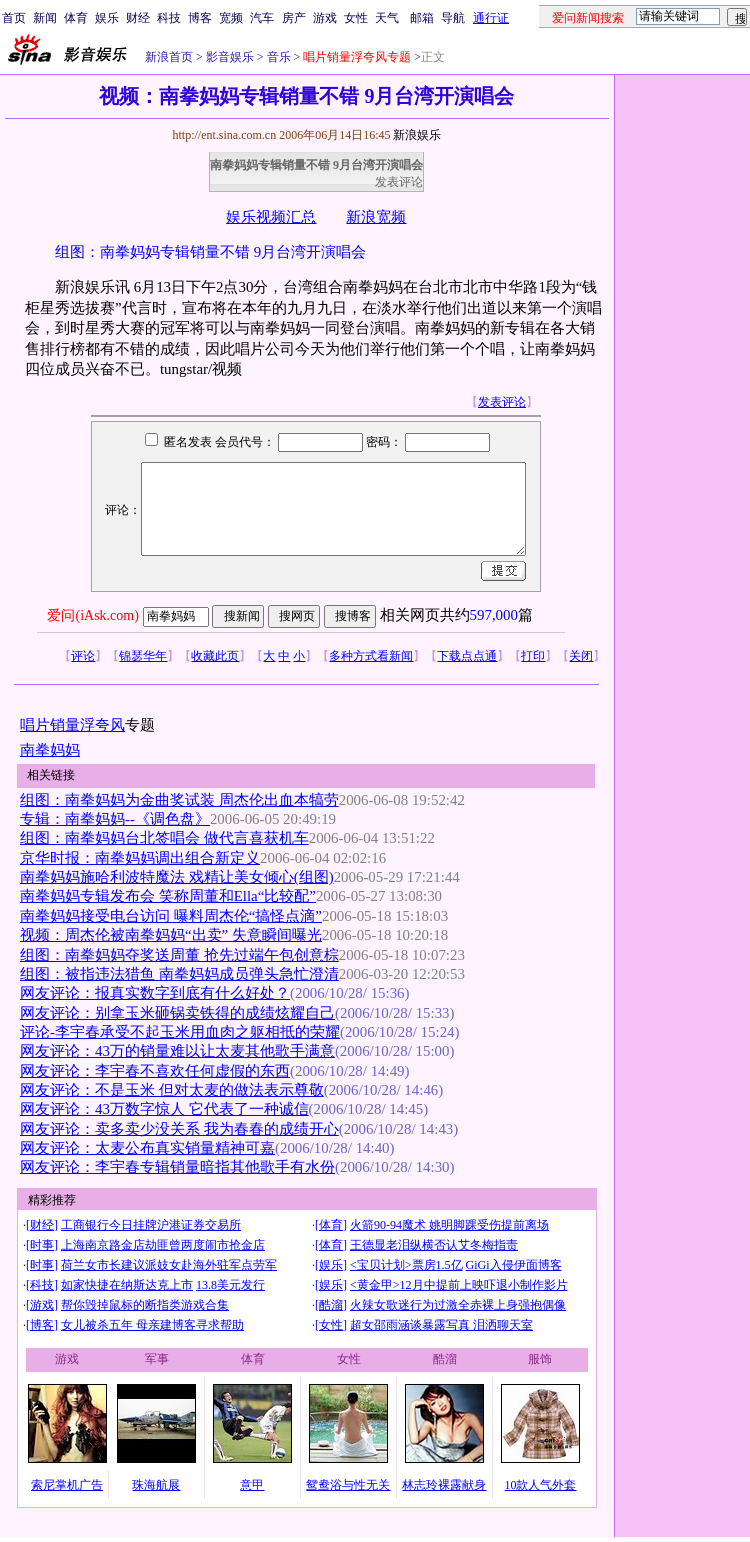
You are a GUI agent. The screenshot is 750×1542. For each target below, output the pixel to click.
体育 (76, 18)
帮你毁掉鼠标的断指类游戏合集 (145, 1305)
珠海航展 (156, 1485)
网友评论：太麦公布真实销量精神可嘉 (147, 1148)
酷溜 (331, 1305)
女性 (356, 18)
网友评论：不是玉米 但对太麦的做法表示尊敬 (172, 1090)
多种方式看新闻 (371, 656)
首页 (14, 18)
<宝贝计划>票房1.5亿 (406, 1265)
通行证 (491, 18)
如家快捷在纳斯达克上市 (127, 1285)
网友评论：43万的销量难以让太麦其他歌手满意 (177, 1051)
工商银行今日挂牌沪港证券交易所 (151, 1225)
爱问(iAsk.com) (92, 615)
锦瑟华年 (143, 656)
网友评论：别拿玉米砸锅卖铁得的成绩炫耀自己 (177, 1013)
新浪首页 (169, 57)
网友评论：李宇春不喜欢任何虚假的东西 (155, 1071)
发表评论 (399, 182)
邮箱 (422, 18)
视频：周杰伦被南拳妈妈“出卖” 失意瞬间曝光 (171, 935)
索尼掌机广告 (67, 1485)
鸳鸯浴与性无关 (348, 1485)
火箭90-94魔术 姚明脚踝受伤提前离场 (449, 1225)
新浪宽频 (376, 217)
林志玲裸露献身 (444, 1485)
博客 (200, 18)
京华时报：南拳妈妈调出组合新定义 (140, 858)
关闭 (581, 656)
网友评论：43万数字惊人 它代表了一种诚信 (164, 1109)
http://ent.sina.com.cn (225, 135)
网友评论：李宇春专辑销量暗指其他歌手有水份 (177, 1167)
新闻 (45, 18)
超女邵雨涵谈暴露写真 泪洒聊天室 (441, 1325)
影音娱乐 (230, 57)
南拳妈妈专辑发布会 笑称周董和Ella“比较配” (168, 896)
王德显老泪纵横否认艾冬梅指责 (434, 1245)
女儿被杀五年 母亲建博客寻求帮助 (152, 1325)
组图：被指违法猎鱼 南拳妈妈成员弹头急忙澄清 (179, 974)
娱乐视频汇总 (271, 217)
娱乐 (107, 18)
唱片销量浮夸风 (72, 725)
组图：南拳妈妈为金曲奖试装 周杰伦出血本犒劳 (179, 800)
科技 (169, 18)
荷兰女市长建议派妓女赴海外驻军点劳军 (169, 1265)
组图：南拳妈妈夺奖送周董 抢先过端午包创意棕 (179, 955)
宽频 (231, 18)
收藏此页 (215, 656)
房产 (294, 18)
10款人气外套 (540, 1485)
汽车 (262, 18)
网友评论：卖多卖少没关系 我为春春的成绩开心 (179, 1129)
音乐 (277, 57)
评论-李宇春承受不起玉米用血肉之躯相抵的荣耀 (180, 1032)
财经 (138, 18)
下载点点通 (467, 656)
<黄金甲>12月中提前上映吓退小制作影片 (459, 1285)
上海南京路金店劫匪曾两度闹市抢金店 (163, 1245)
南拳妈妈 (50, 750)
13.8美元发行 (230, 1285)
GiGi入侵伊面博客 (514, 1265)
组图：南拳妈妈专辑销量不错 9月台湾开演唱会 (210, 252)
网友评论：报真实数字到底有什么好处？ (155, 993)
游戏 (325, 18)
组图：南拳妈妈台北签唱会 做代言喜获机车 (164, 838)
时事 (42, 1245)
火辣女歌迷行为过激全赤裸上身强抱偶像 (458, 1305)
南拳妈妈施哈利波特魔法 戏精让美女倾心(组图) (177, 877)
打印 (533, 656)
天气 (387, 18)
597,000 (494, 615)
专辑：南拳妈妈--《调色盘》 (115, 819)
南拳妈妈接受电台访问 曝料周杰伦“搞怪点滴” (171, 916)
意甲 (252, 1485)
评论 (83, 656)
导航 (453, 18)
